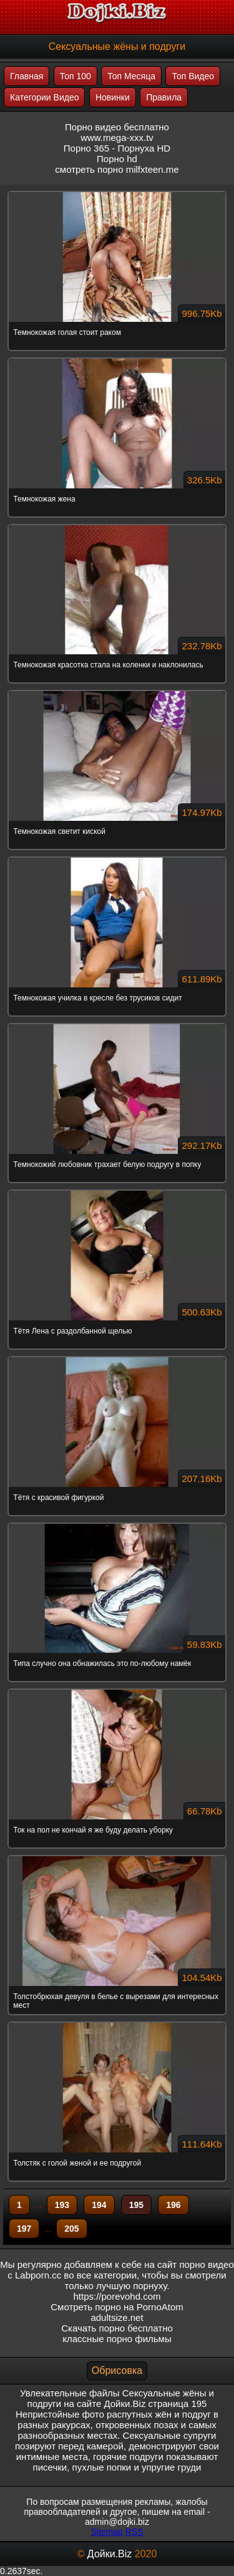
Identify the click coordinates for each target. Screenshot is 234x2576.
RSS (134, 2532)
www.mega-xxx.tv (117, 137)
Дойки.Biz (109, 2554)
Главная (26, 76)
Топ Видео (193, 76)
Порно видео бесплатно (117, 127)
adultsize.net (116, 2317)
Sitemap (106, 2532)
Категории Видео (44, 97)
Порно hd (117, 158)
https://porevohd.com (116, 2296)
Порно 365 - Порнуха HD (117, 148)
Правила (164, 97)
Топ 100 (75, 76)
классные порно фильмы (116, 2338)
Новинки (112, 97)
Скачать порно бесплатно (117, 2328)
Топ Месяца (131, 76)
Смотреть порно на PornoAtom (117, 2307)
